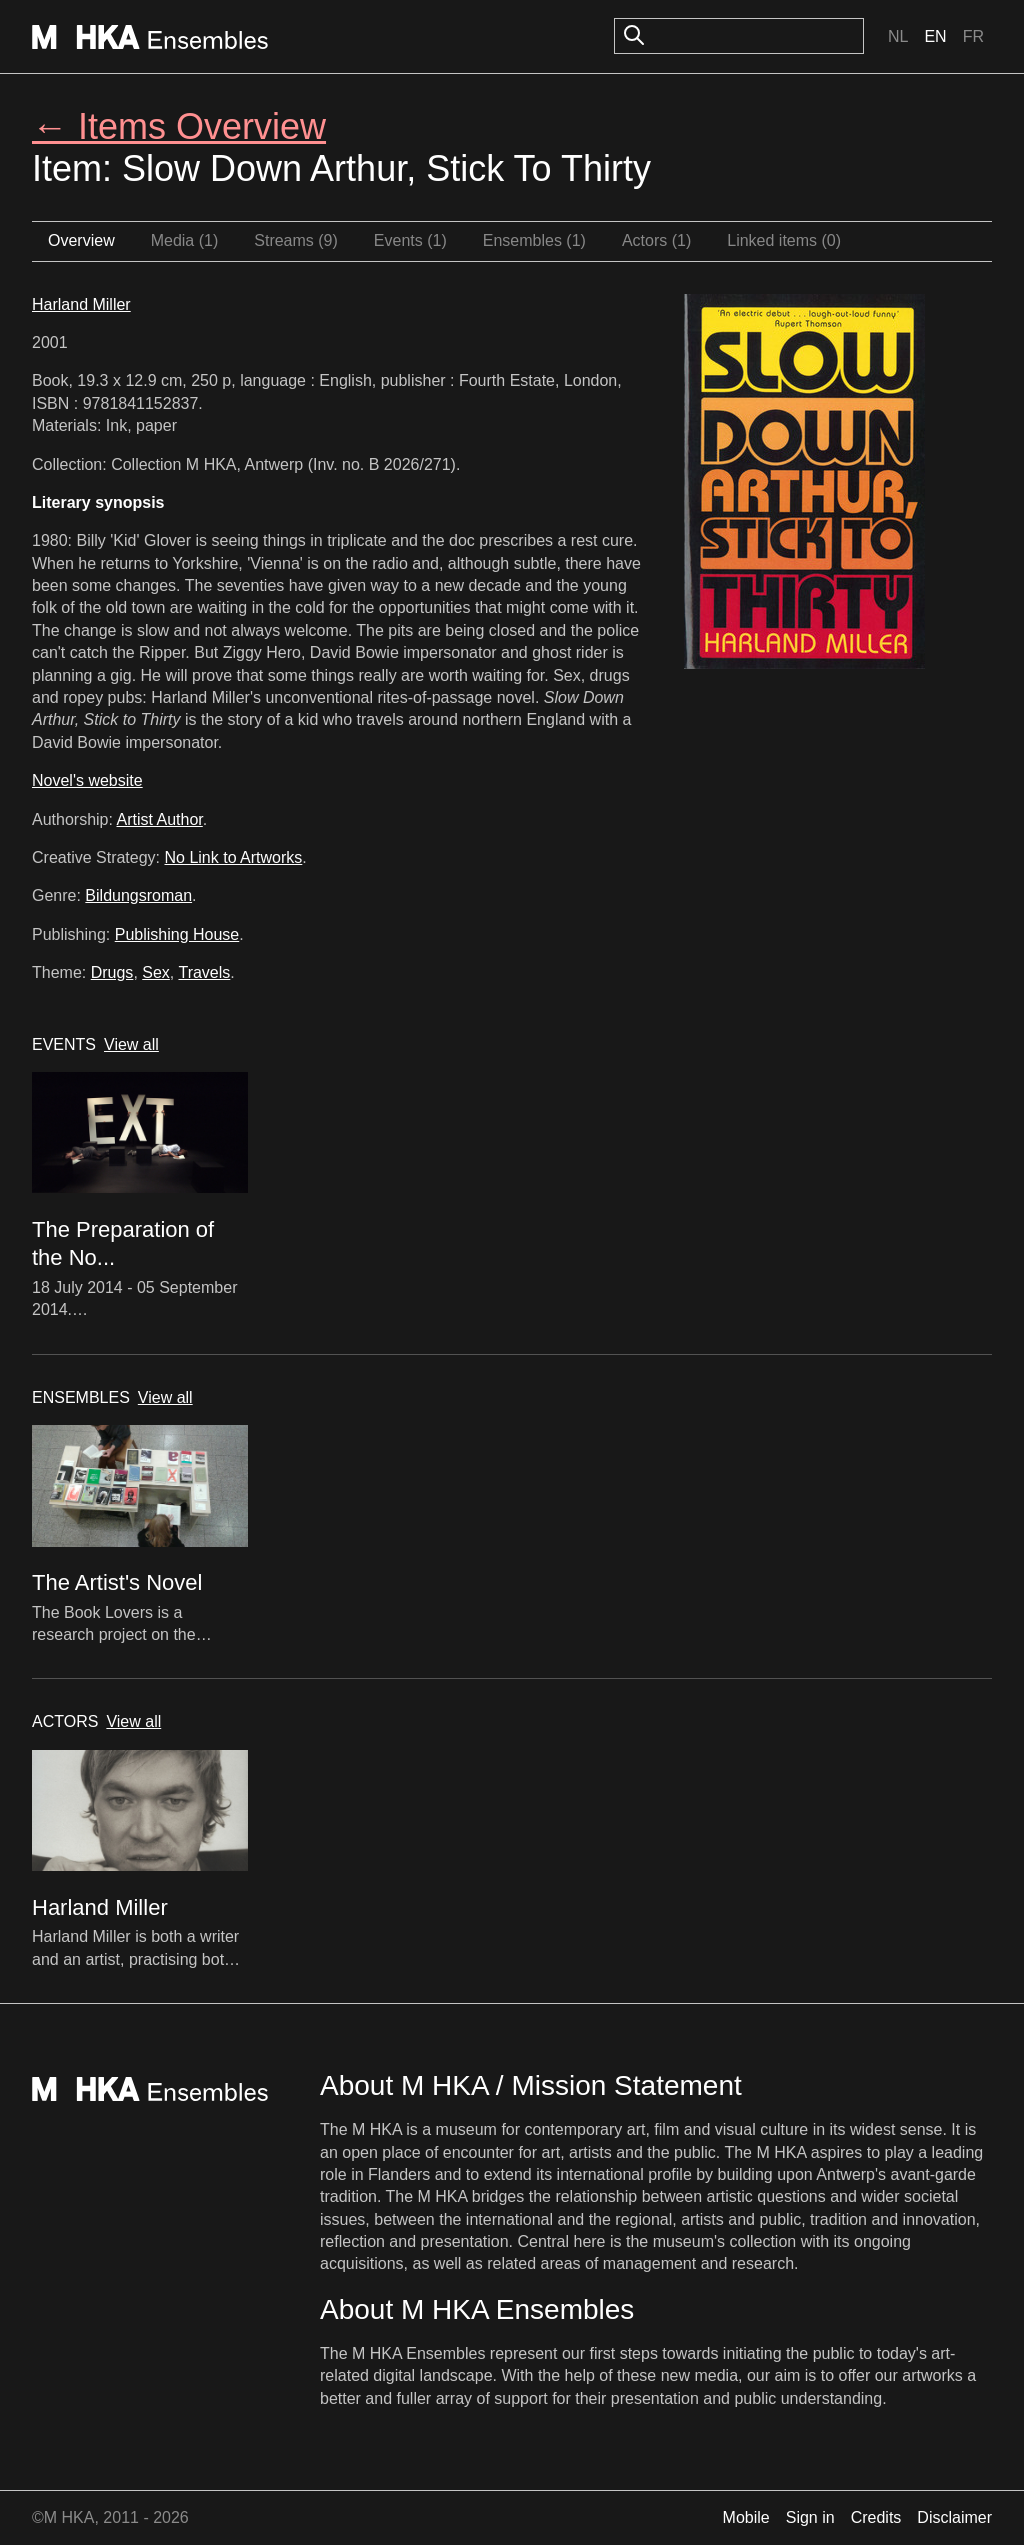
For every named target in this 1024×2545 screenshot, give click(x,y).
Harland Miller (81, 304)
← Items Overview (179, 126)
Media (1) (185, 240)
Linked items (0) (784, 240)
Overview (81, 240)
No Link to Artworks (234, 857)
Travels (204, 972)
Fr (973, 36)
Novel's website (87, 780)
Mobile (746, 2517)
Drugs (112, 972)
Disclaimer (954, 2517)
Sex (156, 972)
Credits (876, 2517)
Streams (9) (296, 240)
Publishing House (177, 934)
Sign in (810, 2517)
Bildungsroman (138, 895)
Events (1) (410, 240)
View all (131, 1044)
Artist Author (160, 819)
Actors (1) (656, 240)
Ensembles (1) (534, 240)
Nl (898, 36)
